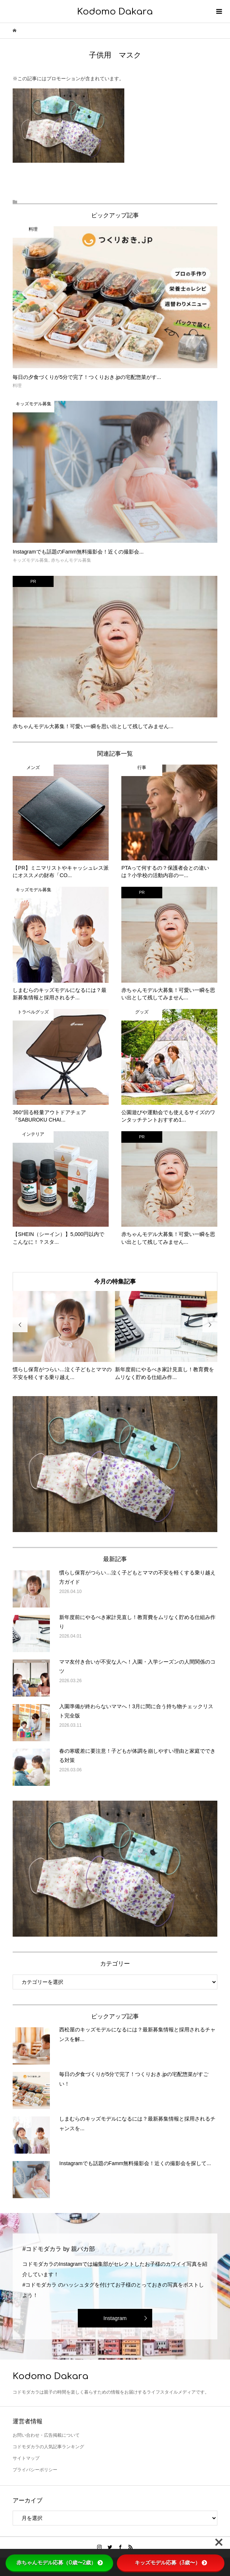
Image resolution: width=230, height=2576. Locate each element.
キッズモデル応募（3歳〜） (171, 2562)
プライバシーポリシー (35, 2469)
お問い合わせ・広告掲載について (46, 2435)
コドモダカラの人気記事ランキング (48, 2446)
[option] (64, 1336)
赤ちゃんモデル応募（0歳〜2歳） (59, 2562)
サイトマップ (26, 2458)
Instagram (115, 2318)
